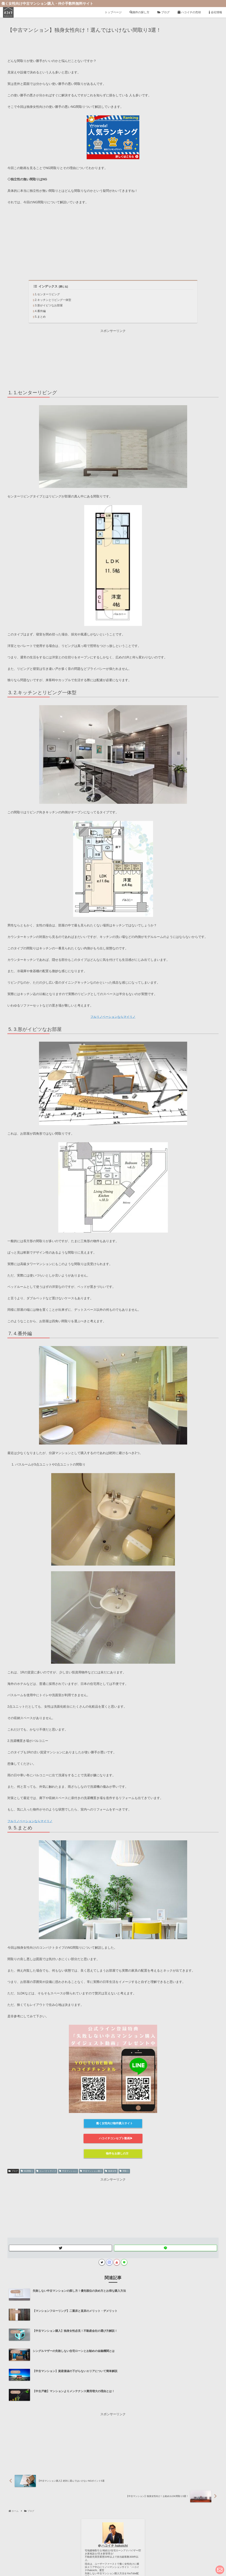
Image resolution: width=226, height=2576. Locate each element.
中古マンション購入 (91, 2171)
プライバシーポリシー (113, 2565)
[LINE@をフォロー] (124, 2263)
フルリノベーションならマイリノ (113, 1017)
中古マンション (68, 2171)
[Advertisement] (113, 44)
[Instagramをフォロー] (109, 2263)
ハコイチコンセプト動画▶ (114, 2138)
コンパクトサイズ (46, 2171)
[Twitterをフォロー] (102, 2263)
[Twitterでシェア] (60, 2248)
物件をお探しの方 (118, 2153)
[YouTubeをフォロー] (117, 2263)
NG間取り (27, 2171)
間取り (124, 2171)
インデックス (46, 286)
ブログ (13, 2171)
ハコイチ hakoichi (115, 2489)
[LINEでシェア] (165, 2248)
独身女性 (111, 2171)
